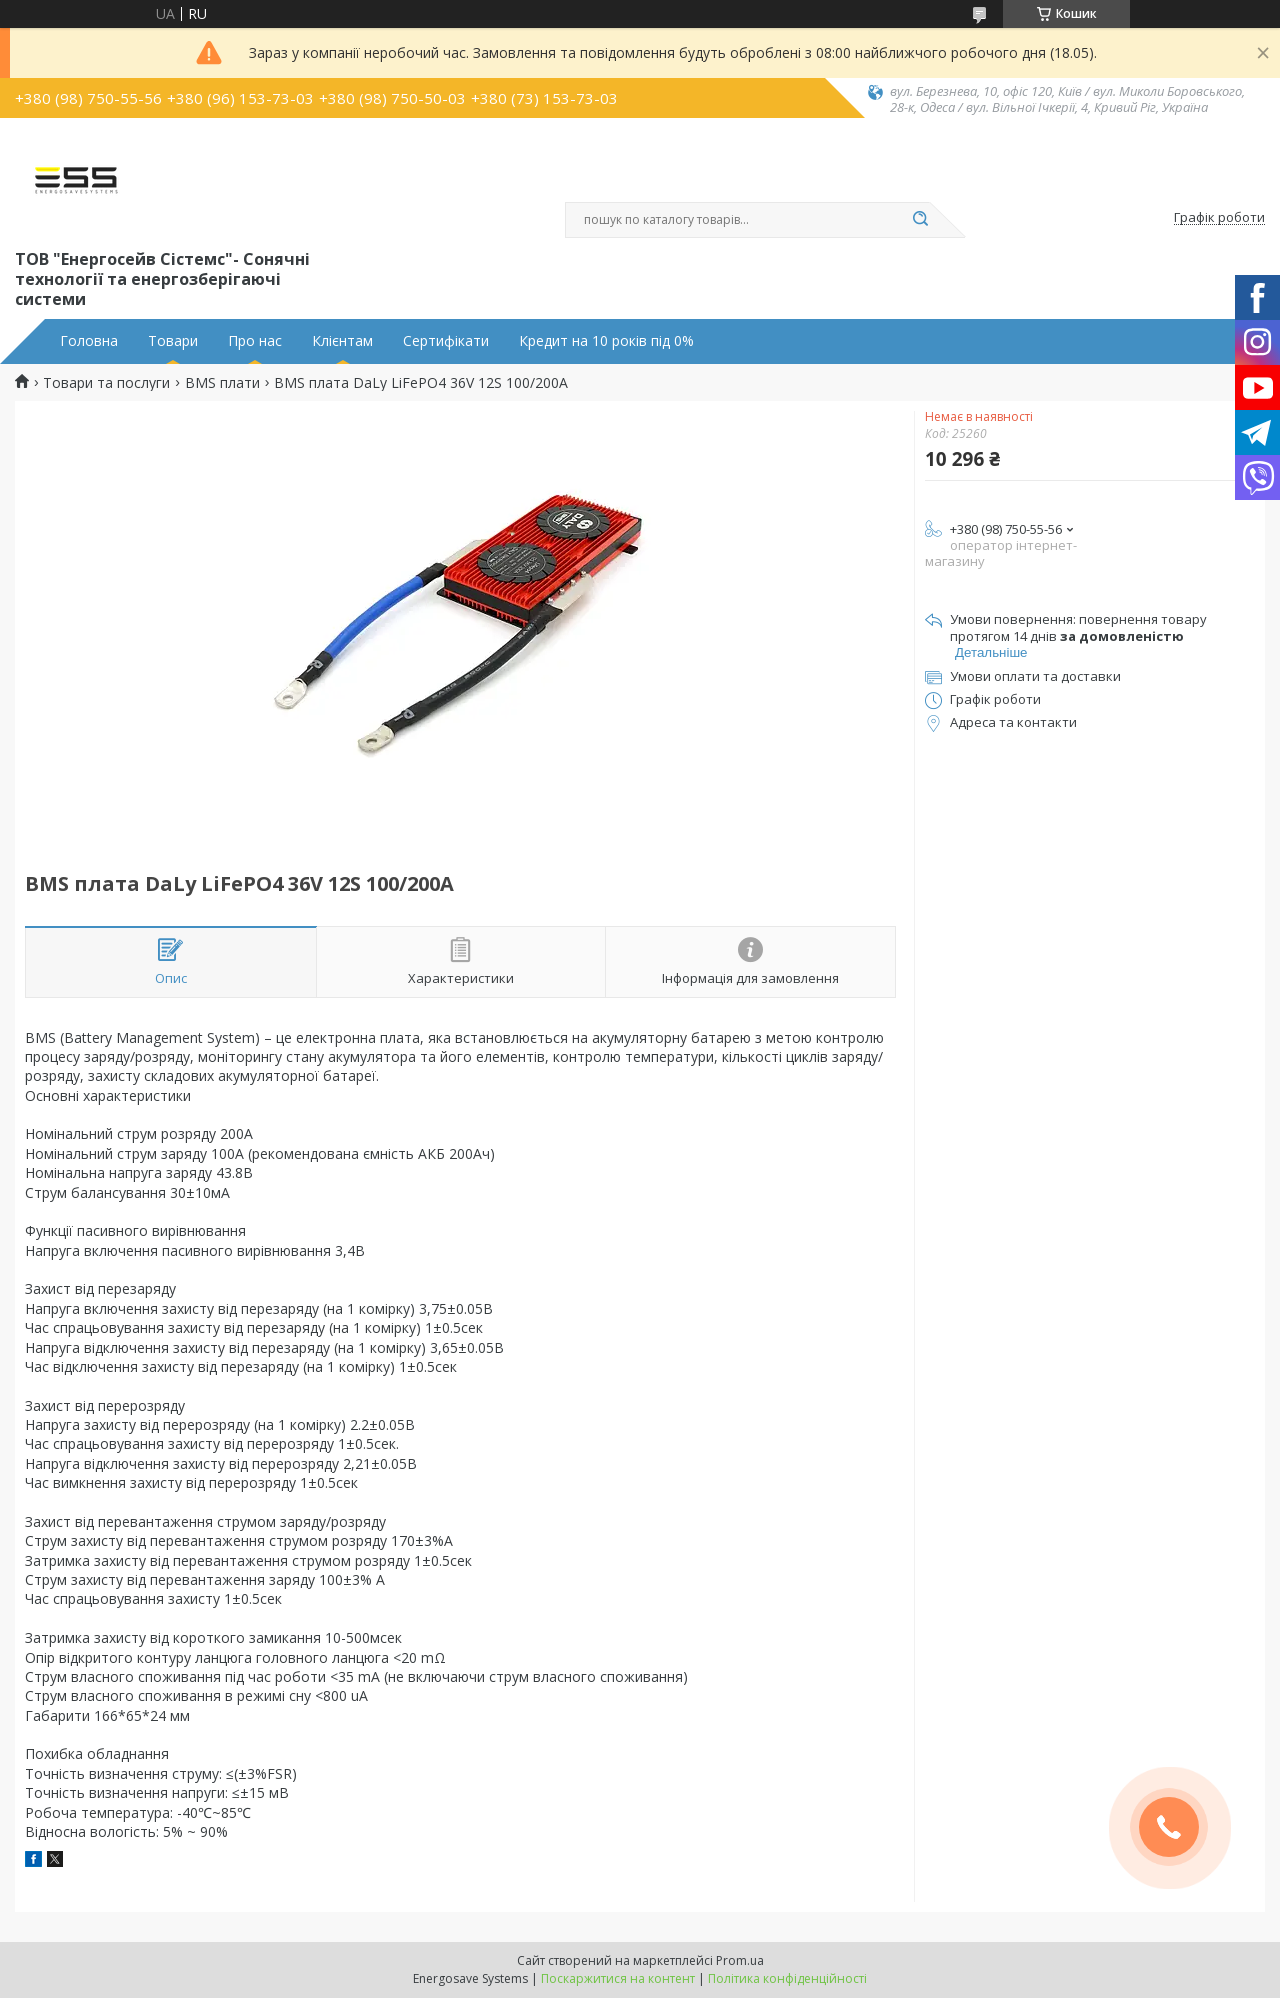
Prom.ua (740, 1960)
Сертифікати (446, 341)
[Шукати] (920, 220)
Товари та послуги (106, 383)
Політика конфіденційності (787, 1978)
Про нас (255, 341)
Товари (173, 341)
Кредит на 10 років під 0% (606, 341)
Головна (89, 341)
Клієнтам (342, 341)
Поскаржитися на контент (618, 1978)
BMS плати (222, 383)
